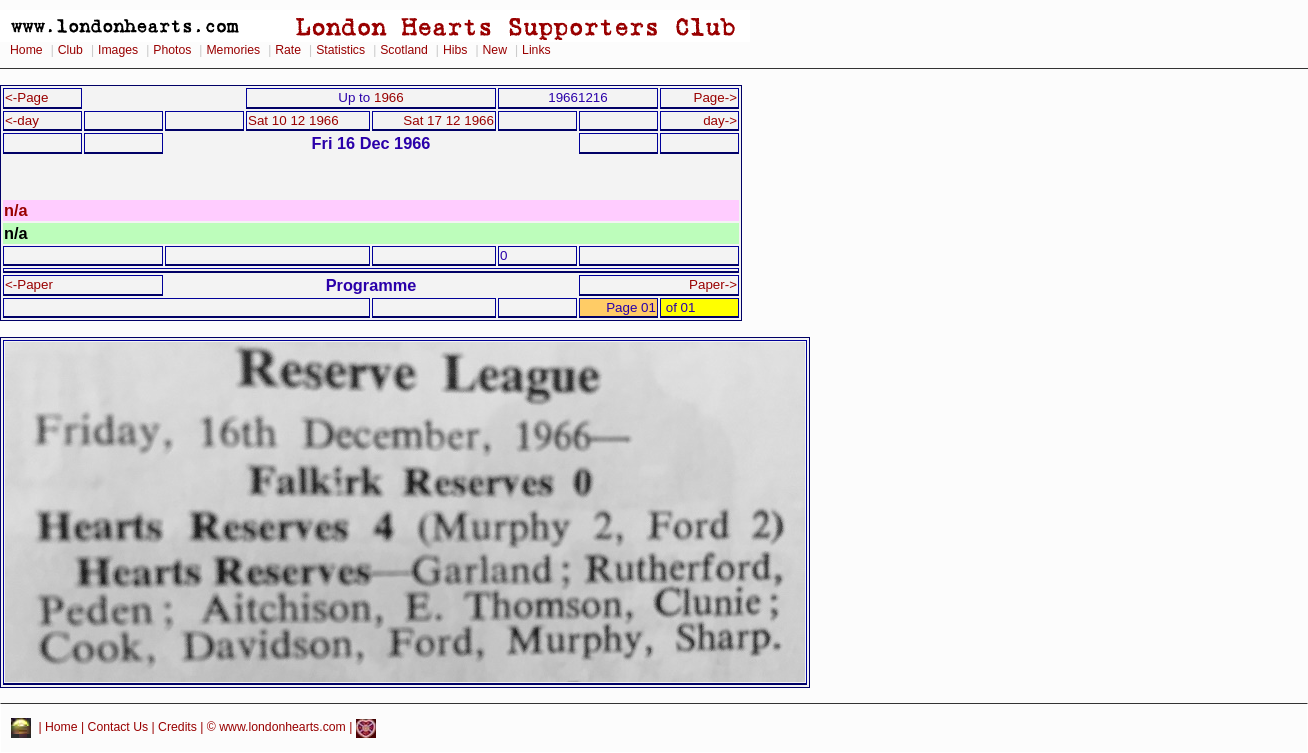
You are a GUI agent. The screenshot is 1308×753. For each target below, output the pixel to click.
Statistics (340, 50)
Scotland (404, 50)
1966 (389, 97)
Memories (233, 50)
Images (118, 50)
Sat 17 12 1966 (448, 120)
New (495, 50)
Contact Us (118, 728)
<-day (22, 120)
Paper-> (713, 284)
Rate (288, 50)
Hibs (455, 50)
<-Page (27, 97)
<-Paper (29, 284)
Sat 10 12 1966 (293, 120)
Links (536, 50)
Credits (177, 728)
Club (70, 50)
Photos (172, 50)
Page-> (715, 97)
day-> (720, 120)
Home (26, 50)
